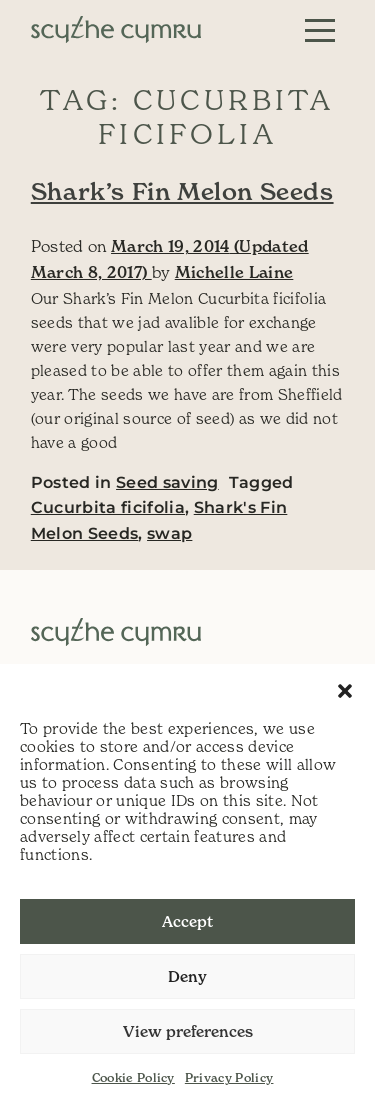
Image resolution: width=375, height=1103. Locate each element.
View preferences (188, 1031)
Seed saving (167, 482)
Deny (187, 976)
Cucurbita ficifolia (108, 507)
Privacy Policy (229, 1077)
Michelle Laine (234, 272)
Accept (187, 921)
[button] (345, 689)
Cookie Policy (133, 1077)
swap (169, 533)
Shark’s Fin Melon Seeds (182, 191)
